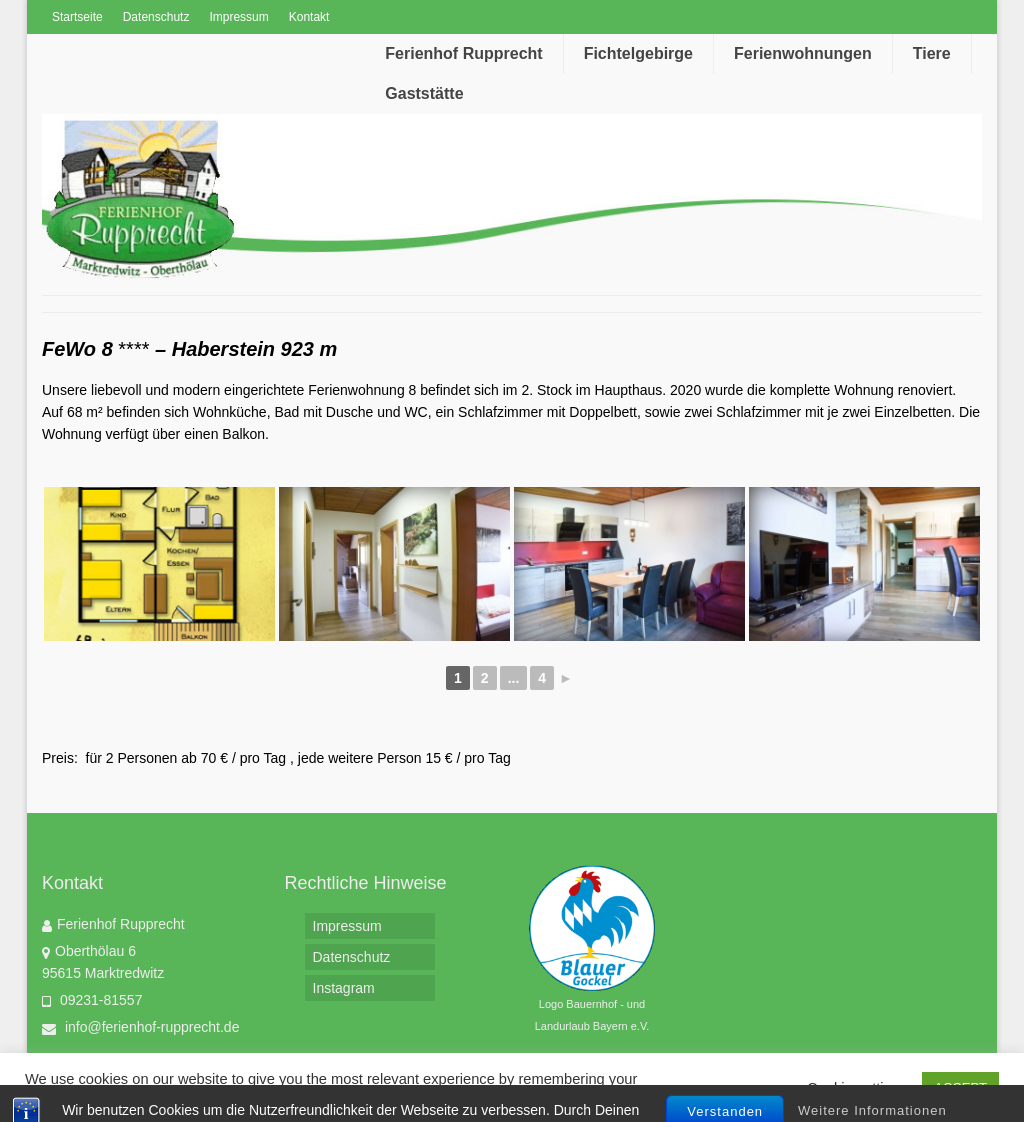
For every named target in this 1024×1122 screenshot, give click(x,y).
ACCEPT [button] (960, 1087)
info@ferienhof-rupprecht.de (140, 1027)
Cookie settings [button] (857, 1088)
